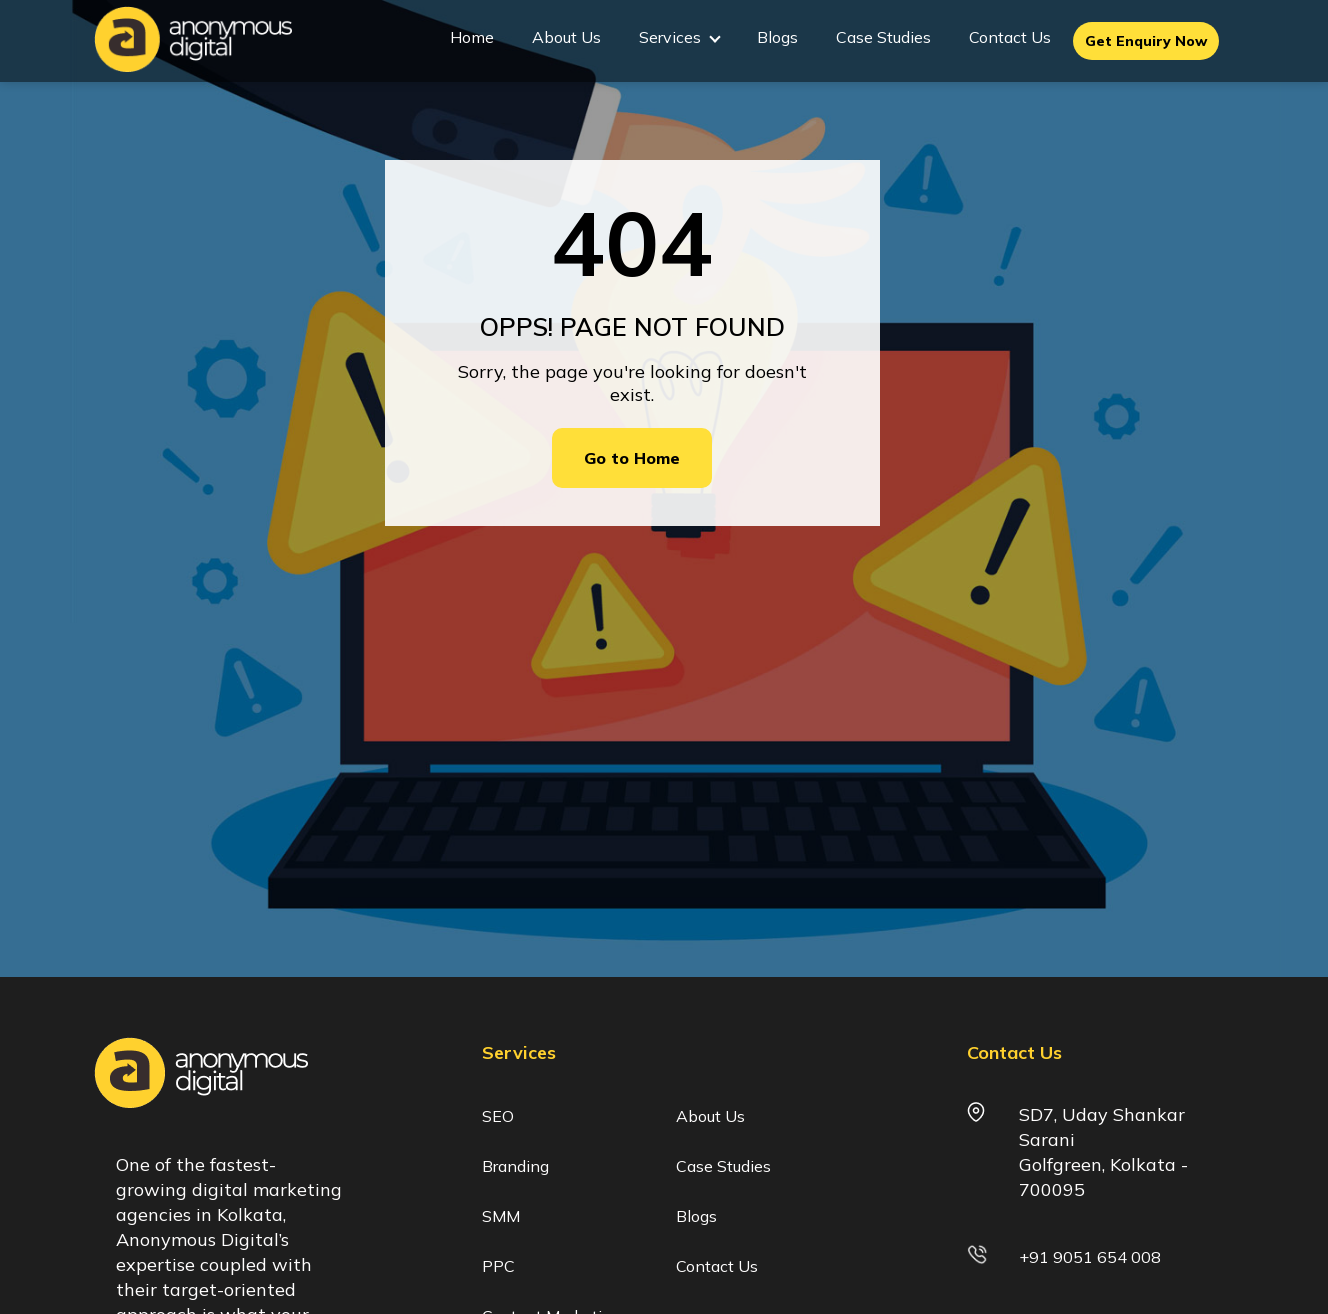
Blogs (777, 37)
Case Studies (883, 37)
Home (472, 37)
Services (680, 37)
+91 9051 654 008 (1090, 1257)
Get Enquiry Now (1146, 41)
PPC (498, 1266)
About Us (566, 37)
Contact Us (1010, 37)
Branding (515, 1166)
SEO (498, 1116)
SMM (501, 1216)
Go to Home (632, 458)
